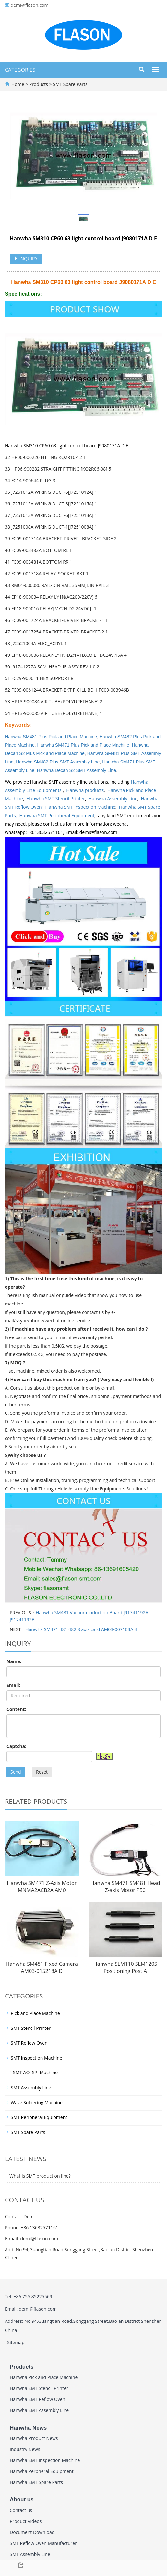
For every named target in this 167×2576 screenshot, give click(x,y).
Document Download (32, 2532)
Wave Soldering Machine (37, 2102)
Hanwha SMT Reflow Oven (37, 2399)
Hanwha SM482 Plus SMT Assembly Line (58, 761)
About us (22, 2499)
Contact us (21, 2510)
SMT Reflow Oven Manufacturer (43, 2543)
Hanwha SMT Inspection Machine (80, 807)
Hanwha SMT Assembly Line (39, 2410)
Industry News (25, 2449)
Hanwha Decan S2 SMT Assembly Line (76, 770)
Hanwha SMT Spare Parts (36, 2482)
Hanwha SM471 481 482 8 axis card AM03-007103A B (81, 1629)
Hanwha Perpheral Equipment (42, 2471)
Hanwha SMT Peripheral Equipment (57, 815)
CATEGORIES (20, 69)
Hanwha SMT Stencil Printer (56, 799)
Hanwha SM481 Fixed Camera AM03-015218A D (42, 1967)
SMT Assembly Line (31, 2087)
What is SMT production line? (40, 2176)
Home (17, 84)
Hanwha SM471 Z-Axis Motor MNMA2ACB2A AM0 (42, 1886)
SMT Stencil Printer (31, 2028)
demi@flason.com (30, 5)
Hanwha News (28, 2428)
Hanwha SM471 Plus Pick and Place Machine (83, 745)
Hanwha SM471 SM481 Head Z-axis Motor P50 (125, 1886)
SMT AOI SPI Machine (35, 2072)
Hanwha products (85, 790)
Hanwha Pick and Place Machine (44, 2377)
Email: (13, 1685)
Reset (42, 1772)
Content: (16, 1709)
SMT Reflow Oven (29, 2043)
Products (39, 84)
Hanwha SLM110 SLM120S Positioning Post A (125, 1967)
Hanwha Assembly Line (113, 799)
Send (15, 1772)
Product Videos (26, 2521)
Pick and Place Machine (35, 2013)
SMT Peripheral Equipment (39, 2117)
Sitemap (15, 2342)
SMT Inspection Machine (36, 2058)
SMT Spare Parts (70, 84)
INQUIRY (26, 258)
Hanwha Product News (34, 2438)
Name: (13, 1661)
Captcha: (16, 1746)
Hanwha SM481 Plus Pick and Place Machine (51, 736)
